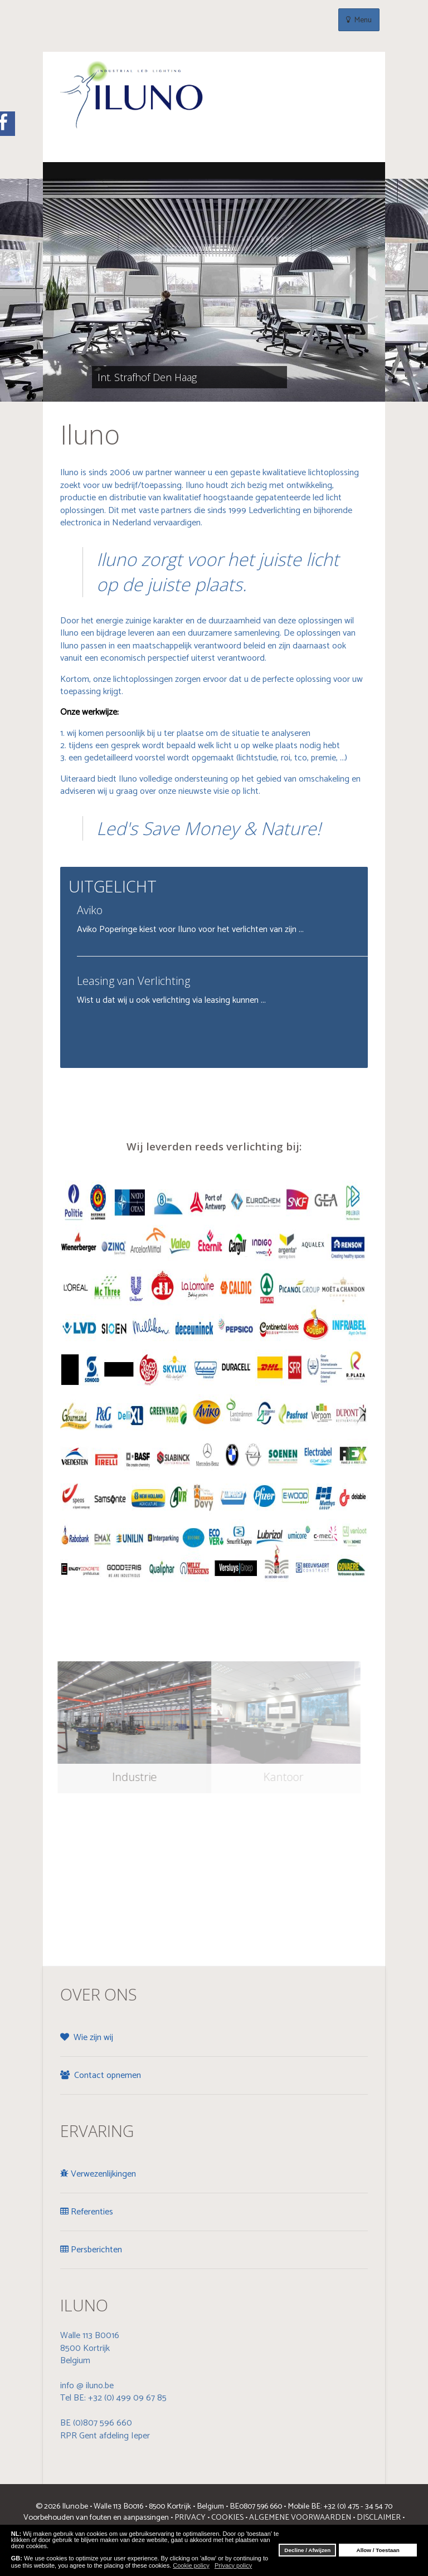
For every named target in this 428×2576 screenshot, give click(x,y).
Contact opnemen (100, 2075)
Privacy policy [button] (233, 2565)
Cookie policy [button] (191, 2565)
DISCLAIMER (379, 2517)
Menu (359, 20)
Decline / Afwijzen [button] (307, 2550)
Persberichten (91, 2250)
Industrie (129, 1776)
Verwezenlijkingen (98, 2174)
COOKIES (227, 2517)
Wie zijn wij (86, 2037)
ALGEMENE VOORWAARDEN (299, 2517)
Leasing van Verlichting (133, 980)
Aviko (90, 910)
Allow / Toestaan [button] (378, 2550)
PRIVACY (190, 2517)
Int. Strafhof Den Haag (139, 377)
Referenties (86, 2212)
